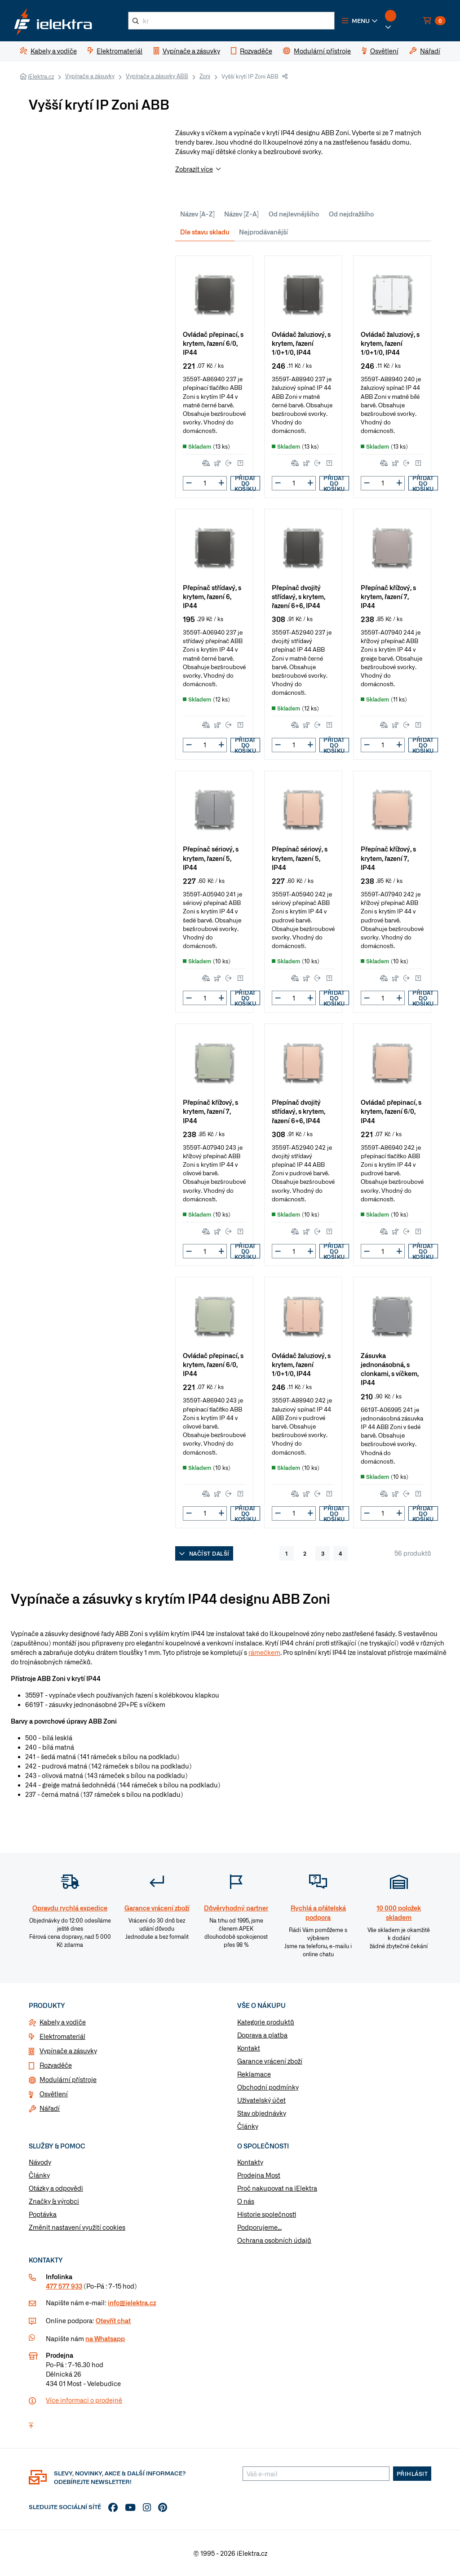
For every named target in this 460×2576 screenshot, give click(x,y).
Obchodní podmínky (268, 2087)
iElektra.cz (41, 76)
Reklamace (254, 2074)
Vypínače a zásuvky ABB (157, 76)
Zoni (204, 76)
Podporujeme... (259, 2227)
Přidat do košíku (245, 483)
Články (247, 2126)
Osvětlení (54, 2093)
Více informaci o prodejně (84, 2400)
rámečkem (264, 1652)
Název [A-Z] (197, 213)
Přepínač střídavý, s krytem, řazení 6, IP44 (212, 596)
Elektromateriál (62, 2036)
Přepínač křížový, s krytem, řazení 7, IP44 (388, 596)
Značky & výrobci (54, 2201)
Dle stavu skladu (205, 231)
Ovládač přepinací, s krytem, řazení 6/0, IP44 (213, 343)
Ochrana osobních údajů (274, 2240)
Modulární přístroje (68, 2079)
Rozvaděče (56, 2065)
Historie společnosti (266, 2214)
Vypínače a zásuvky (90, 76)
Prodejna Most (258, 2175)
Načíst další (204, 1553)
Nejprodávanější (263, 231)
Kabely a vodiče (63, 2021)
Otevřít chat (113, 2320)
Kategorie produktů (265, 2021)
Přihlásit (412, 2473)
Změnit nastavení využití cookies (77, 2227)
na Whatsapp (105, 2338)
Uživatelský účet (261, 2100)
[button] (360, 20)
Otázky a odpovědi (56, 2188)
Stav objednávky (261, 2113)
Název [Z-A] (241, 213)
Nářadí (50, 2108)
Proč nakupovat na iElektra (277, 2188)
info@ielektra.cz (132, 2302)
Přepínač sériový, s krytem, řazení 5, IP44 (211, 857)
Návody (40, 2162)
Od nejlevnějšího (294, 213)
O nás (245, 2201)
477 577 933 (64, 2285)
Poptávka (43, 2214)
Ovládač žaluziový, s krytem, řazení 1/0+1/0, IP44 (301, 343)
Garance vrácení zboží (269, 2060)
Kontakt (248, 2047)
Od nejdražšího (351, 213)
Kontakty (250, 2162)
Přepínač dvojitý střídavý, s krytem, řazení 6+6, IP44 (298, 596)
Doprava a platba (262, 2034)
